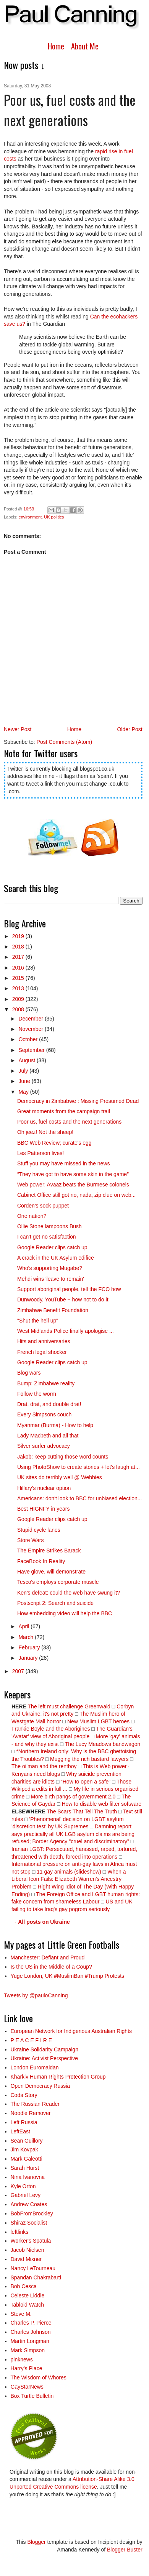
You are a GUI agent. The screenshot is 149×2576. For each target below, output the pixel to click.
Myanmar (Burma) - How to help (55, 1425)
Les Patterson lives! (40, 1153)
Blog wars (28, 1373)
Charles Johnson (31, 2332)
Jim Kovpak (24, 2149)
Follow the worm (36, 1394)
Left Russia (24, 2122)
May (24, 1092)
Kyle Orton (23, 2186)
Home (56, 46)
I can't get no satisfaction (46, 1237)
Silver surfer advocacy (43, 1446)
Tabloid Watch (27, 2305)
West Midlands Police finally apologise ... (65, 1331)
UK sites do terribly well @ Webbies (59, 1477)
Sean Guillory (27, 2141)
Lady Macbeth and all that (47, 1435)
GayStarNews (27, 2387)
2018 (19, 946)
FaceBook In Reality (41, 1561)
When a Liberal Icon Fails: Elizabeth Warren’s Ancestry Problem (68, 1879)
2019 (19, 936)
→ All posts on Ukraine (40, 1922)
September (32, 1050)
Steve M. (21, 2314)
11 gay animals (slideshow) (69, 1872)
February (29, 1647)
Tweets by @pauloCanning (36, 1995)
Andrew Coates (29, 2204)
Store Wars (30, 1540)
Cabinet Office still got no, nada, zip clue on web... (76, 1195)
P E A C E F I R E (31, 2040)
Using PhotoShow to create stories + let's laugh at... (78, 1467)
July (23, 1071)
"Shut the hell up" (37, 1321)
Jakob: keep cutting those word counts (62, 1457)
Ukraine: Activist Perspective (44, 2058)
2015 (19, 978)
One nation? (31, 1216)
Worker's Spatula (31, 2241)
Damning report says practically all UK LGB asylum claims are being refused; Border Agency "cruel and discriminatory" (72, 1833)
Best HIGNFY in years (43, 1509)
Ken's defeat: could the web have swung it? (68, 1593)
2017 (19, 957)
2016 (19, 968)
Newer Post (17, 729)
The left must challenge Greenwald (69, 1706)
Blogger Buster (125, 2549)
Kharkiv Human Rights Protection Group (58, 2077)
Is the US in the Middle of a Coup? (51, 1967)
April (24, 1626)
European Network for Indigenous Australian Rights (71, 2031)
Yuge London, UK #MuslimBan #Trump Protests (68, 1976)
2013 (19, 988)
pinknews (22, 2359)
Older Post (129, 729)
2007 (19, 1671)
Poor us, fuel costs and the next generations (69, 1122)
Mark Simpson (28, 2350)
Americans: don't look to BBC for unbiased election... (79, 1498)
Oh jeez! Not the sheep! (45, 1132)
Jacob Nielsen (27, 2250)
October (28, 1039)
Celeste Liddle (28, 2295)
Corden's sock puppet (43, 1206)
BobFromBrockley (32, 2213)
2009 (19, 999)
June (24, 1081)
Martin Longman (30, 2341)
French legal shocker (42, 1352)
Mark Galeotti (26, 2159)
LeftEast (20, 2131)
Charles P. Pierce (31, 2323)
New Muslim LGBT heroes (98, 1721)
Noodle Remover (31, 2113)
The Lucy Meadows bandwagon (103, 1744)
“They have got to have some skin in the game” (73, 1174)
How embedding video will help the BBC (64, 1613)
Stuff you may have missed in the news (63, 1163)
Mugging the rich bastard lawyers (89, 1759)
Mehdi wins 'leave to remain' (50, 1279)
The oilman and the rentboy (43, 1766)
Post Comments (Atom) (64, 742)
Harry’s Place (26, 2368)
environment (30, 517)
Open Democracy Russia (40, 2086)
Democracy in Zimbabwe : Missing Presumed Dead (78, 1101)
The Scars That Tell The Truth (82, 1811)
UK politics (54, 517)
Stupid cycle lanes (38, 1530)
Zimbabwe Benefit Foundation (52, 1310)
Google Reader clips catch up (52, 1247)
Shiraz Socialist (29, 2223)
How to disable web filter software (101, 1804)
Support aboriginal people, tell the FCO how (69, 1289)
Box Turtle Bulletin (32, 2396)
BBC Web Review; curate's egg (54, 1143)
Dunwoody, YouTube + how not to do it (63, 1299)
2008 (19, 1009)
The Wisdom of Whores (38, 2377)
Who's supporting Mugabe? (49, 1268)
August (27, 1060)
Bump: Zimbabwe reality (45, 1383)
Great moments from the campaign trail (63, 1111)
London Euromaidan (35, 2067)
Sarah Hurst (25, 2168)
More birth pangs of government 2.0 (73, 1796)
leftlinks (20, 2232)
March (26, 1637)
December (31, 1019)
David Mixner (26, 2259)
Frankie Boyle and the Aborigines (50, 1729)
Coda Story (24, 2095)
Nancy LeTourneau (33, 2268)
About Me (85, 46)
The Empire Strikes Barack (49, 1550)
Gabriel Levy (26, 2195)
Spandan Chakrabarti (36, 2277)
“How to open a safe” (85, 1782)
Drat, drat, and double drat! (49, 1404)
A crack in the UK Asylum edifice (55, 1258)
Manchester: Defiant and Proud (48, 1957)
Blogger (36, 2542)
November (31, 1029)
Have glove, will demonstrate (51, 1572)
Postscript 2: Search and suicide (55, 1603)
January (28, 1658)
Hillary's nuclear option (44, 1488)
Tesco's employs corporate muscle (58, 1582)
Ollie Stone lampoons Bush (49, 1226)
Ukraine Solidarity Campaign (44, 2049)
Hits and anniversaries (43, 1341)
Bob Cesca (24, 2286)
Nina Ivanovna (28, 2177)
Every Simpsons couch (44, 1414)
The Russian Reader (35, 2104)
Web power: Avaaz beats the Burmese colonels (73, 1184)
